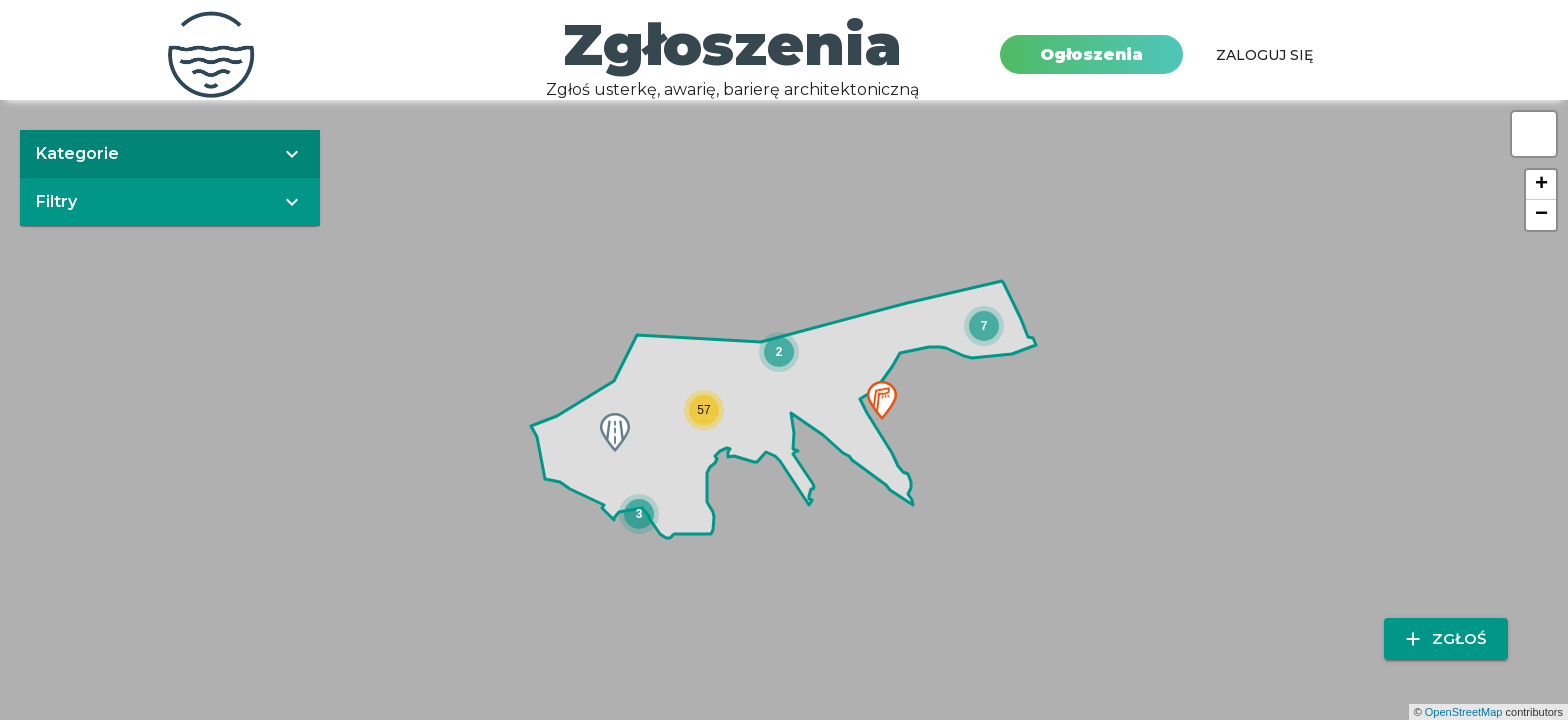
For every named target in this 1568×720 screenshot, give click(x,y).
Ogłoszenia (1091, 54)
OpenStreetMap (1464, 712)
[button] (779, 352)
